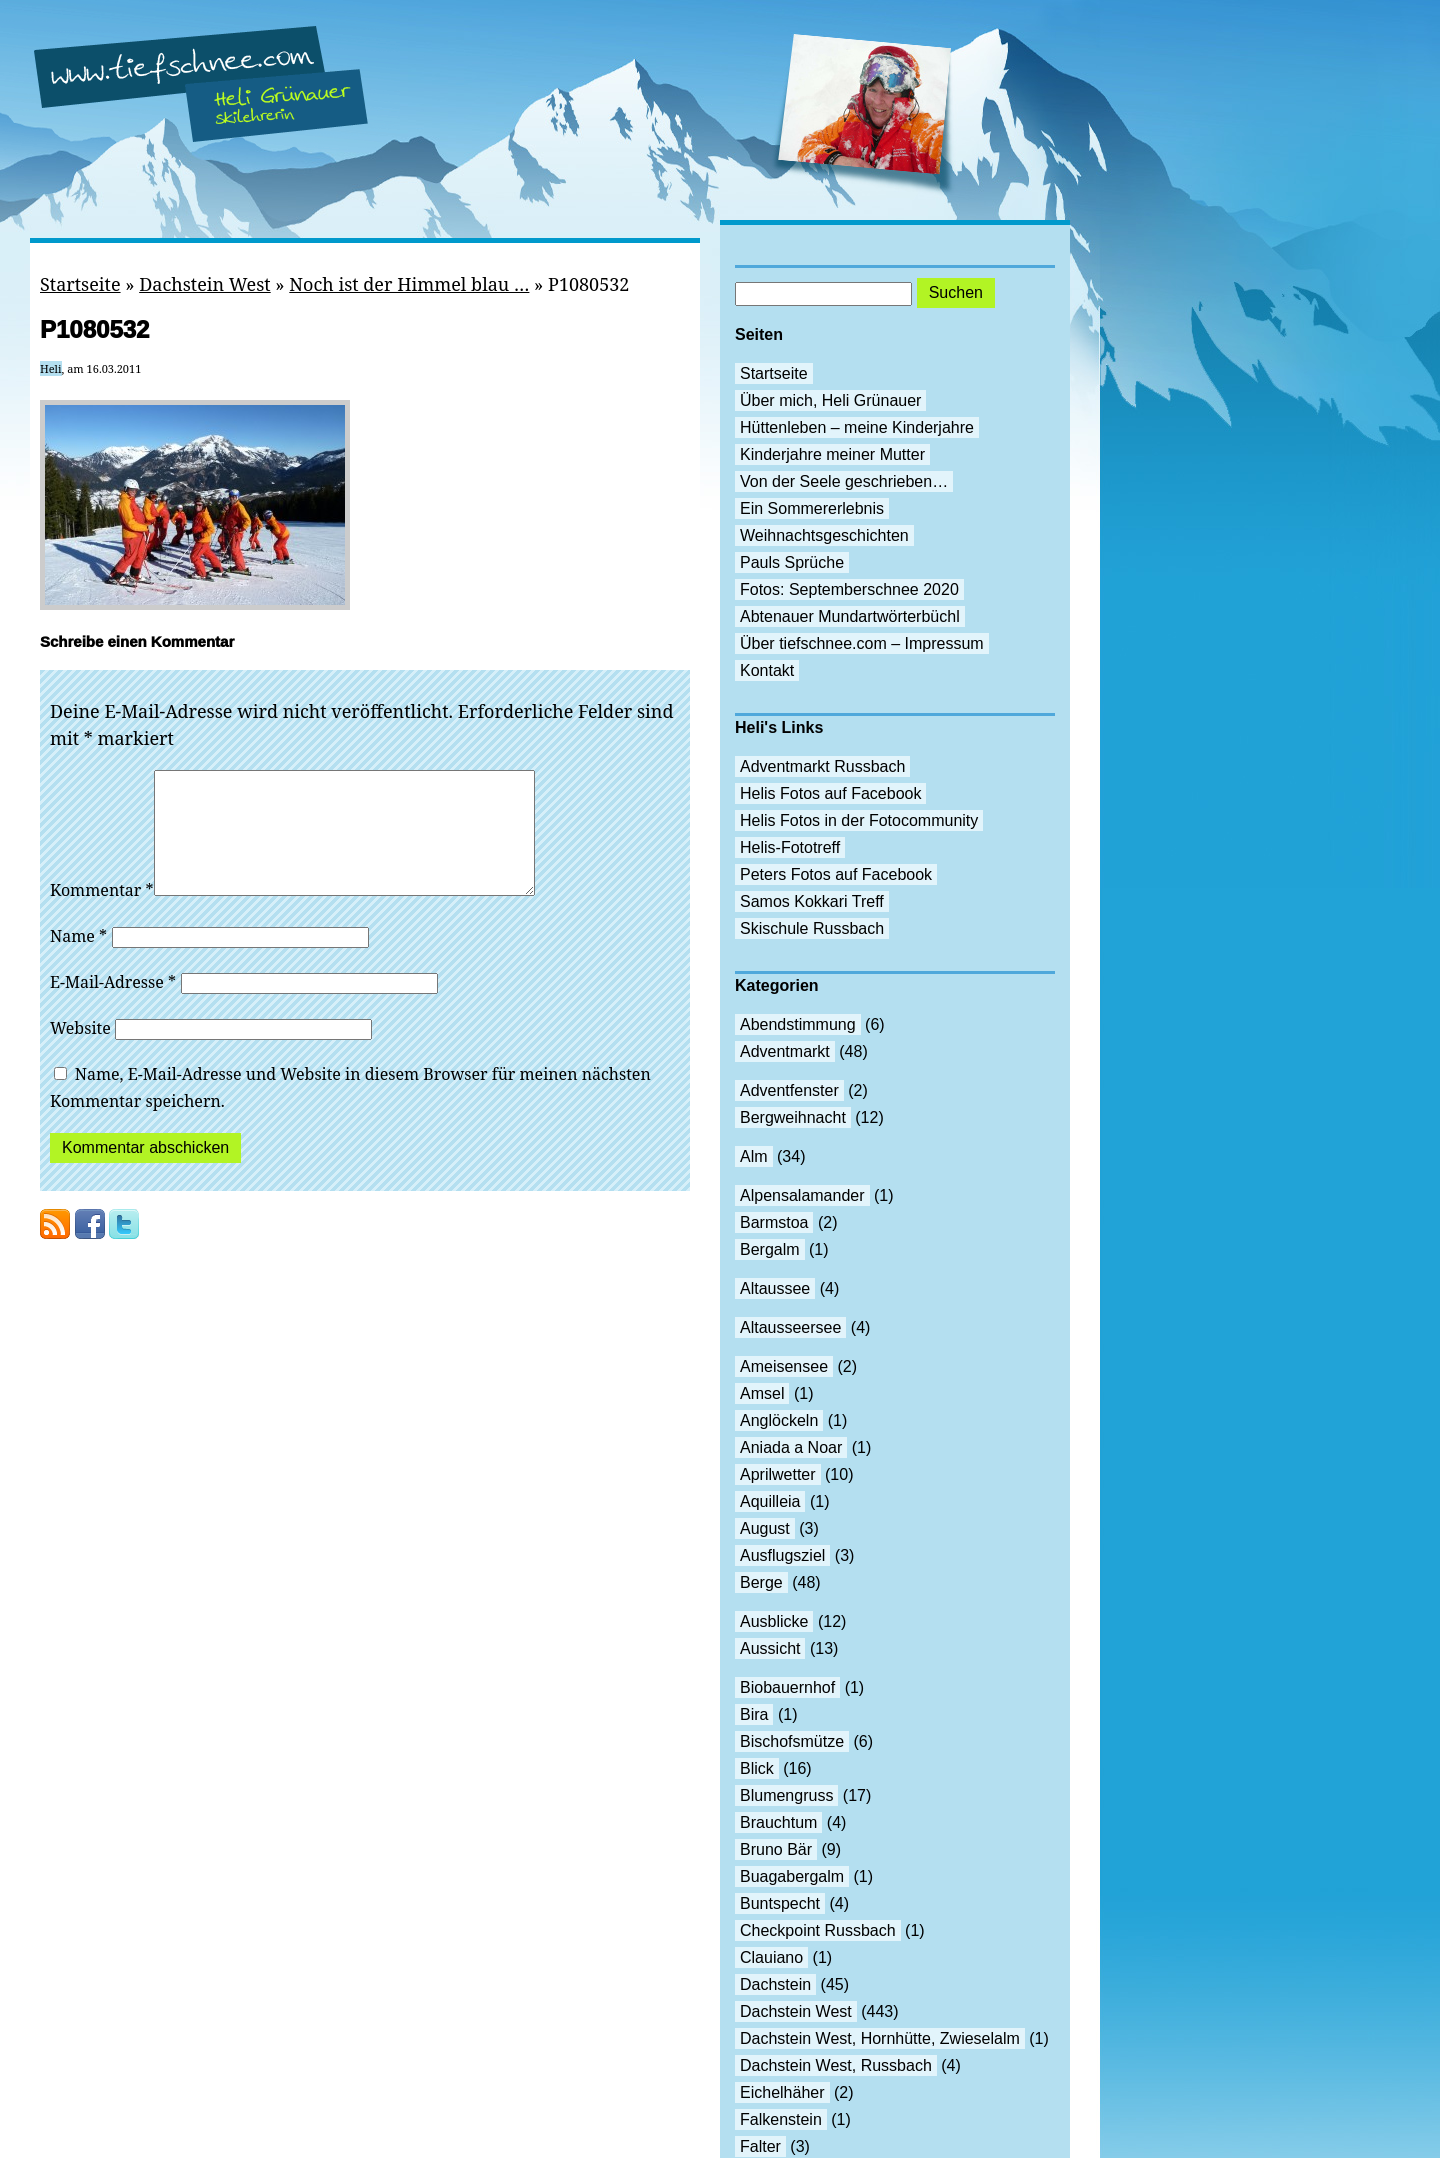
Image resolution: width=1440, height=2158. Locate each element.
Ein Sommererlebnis (812, 508)
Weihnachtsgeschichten (824, 535)
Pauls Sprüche (792, 562)
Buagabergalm (792, 1876)
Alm (754, 1156)
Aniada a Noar (791, 1447)
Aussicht (770, 1648)
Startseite (80, 284)
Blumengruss (786, 1795)
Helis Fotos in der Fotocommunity (859, 820)
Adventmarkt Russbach (822, 766)
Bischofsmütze (792, 1741)
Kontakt (767, 670)
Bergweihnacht (793, 1117)
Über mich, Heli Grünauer (830, 400)
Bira (754, 1714)
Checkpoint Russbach (818, 1930)
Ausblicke (774, 1621)
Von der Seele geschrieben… (844, 481)
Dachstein (775, 1984)
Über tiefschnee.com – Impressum (862, 643)
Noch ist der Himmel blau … (409, 284)
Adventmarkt (785, 1051)
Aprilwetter (778, 1474)
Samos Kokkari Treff (812, 901)
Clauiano (771, 1957)
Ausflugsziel (782, 1555)
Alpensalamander (802, 1195)
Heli (51, 368)
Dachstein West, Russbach (836, 2065)
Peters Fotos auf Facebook (836, 874)
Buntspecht (780, 1903)
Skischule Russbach (812, 928)
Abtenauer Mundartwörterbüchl (850, 616)
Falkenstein (781, 2119)
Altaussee (775, 1288)
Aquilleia (770, 1501)
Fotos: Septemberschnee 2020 (849, 589)
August (765, 1528)
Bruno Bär (776, 1849)
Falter (760, 2146)
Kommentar (102, 914)
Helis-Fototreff (790, 847)
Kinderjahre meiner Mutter (832, 454)
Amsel (762, 1393)
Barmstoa (774, 1222)
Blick (757, 1768)
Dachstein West (205, 284)
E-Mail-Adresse (113, 1006)
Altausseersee (790, 1327)
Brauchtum (778, 1822)
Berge (761, 1582)
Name (78, 960)
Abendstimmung (798, 1024)
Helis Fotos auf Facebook (830, 793)
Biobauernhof (787, 1687)
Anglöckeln (779, 1420)
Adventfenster (789, 1090)
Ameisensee (784, 1366)
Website (80, 1052)
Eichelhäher (782, 2092)
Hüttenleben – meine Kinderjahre (857, 427)
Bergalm (770, 1249)
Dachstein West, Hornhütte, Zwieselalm (880, 2038)
